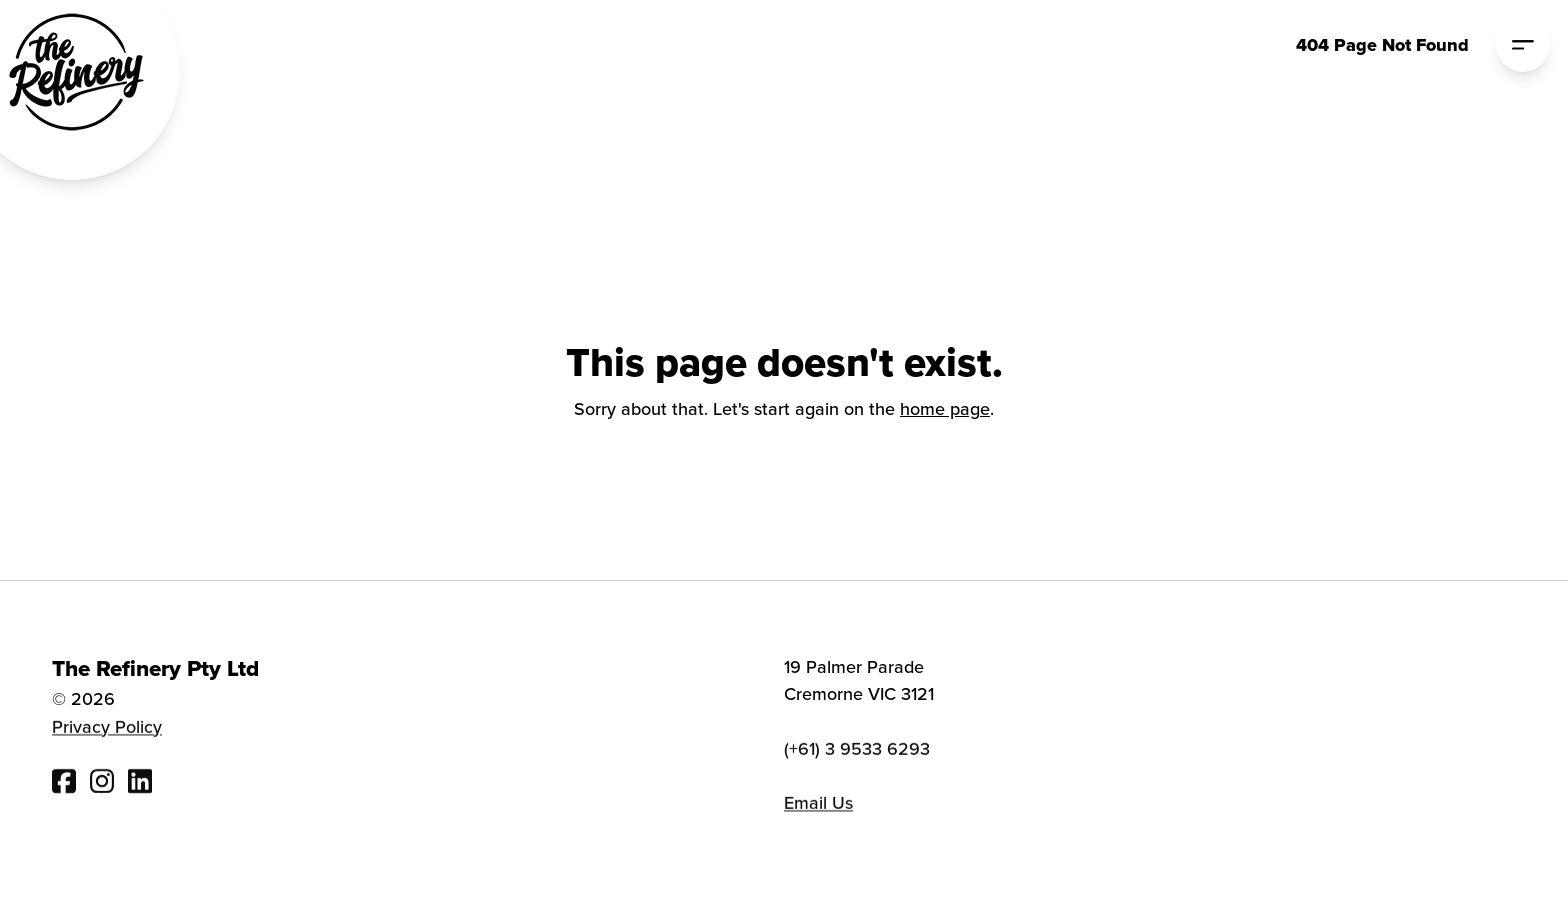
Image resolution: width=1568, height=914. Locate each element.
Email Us (818, 806)
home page (945, 408)
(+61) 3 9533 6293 (857, 752)
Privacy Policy (107, 729)
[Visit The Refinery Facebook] (64, 783)
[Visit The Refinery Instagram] (102, 783)
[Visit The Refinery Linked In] (140, 783)
